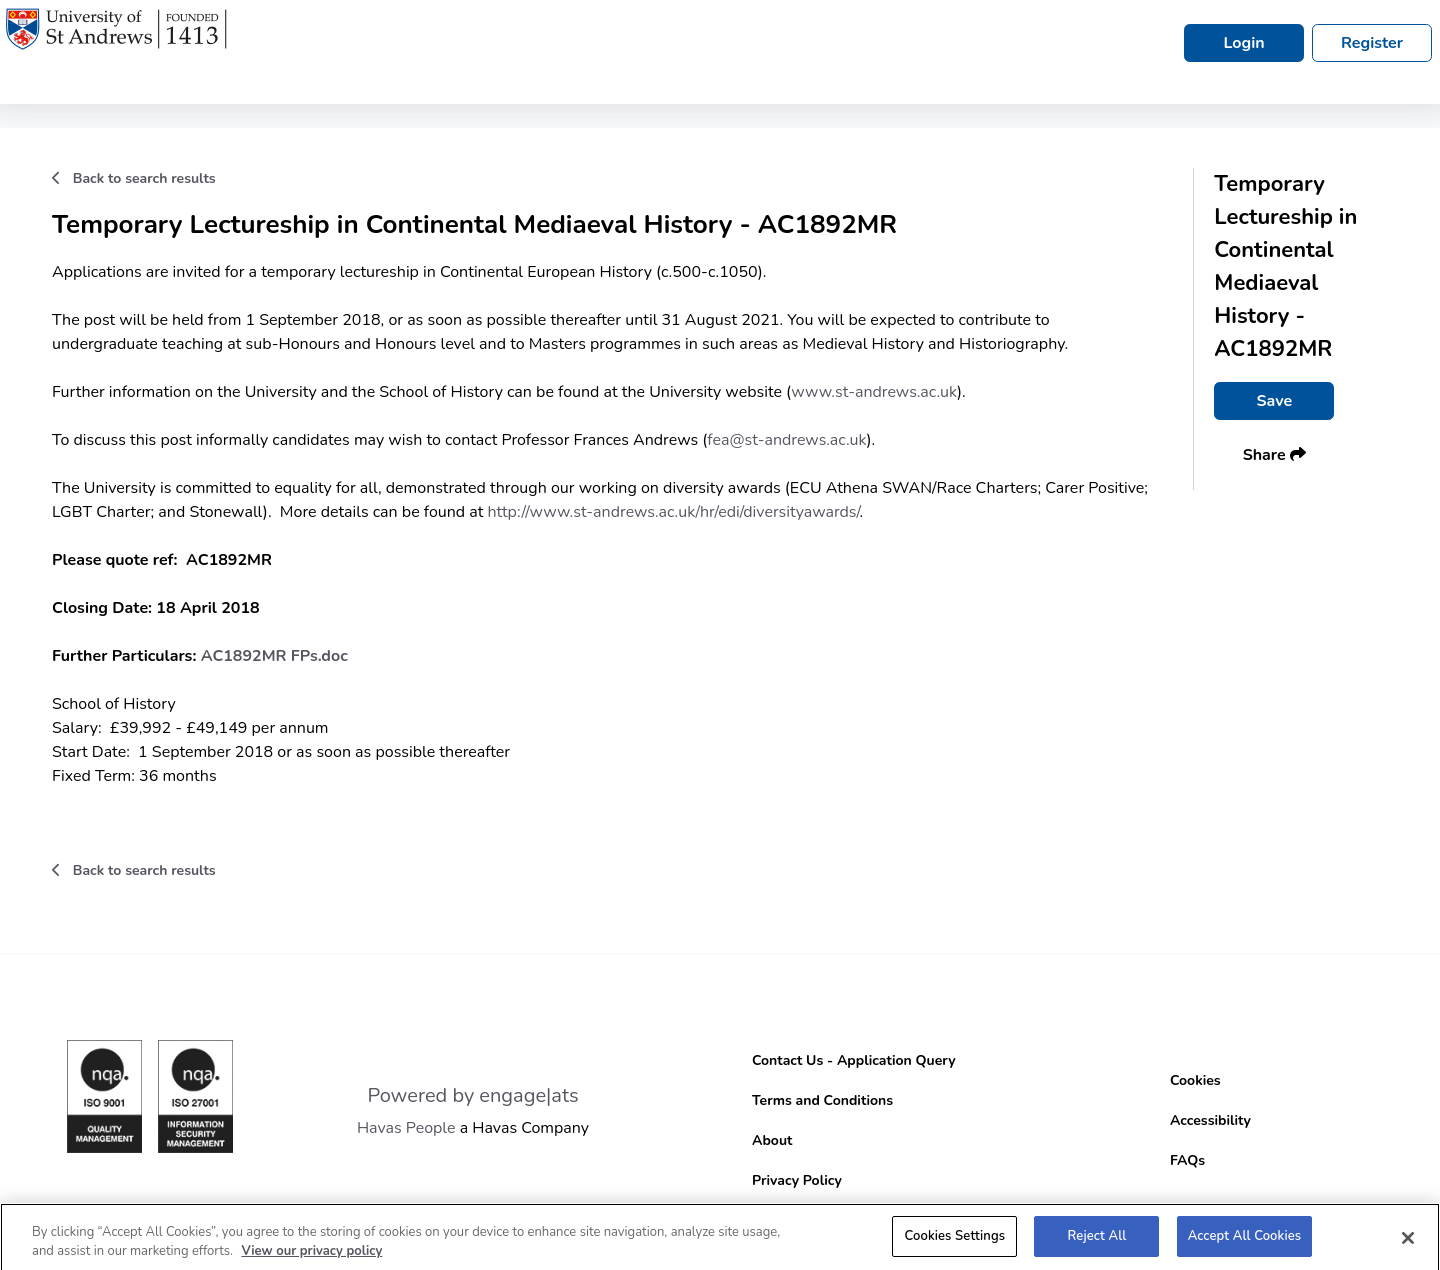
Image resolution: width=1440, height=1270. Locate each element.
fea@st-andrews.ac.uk (786, 440)
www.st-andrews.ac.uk (874, 392)
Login (1243, 43)
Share (1274, 455)
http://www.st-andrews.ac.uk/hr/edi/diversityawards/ (674, 512)
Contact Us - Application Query (854, 1060)
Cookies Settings (954, 1242)
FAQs (1187, 1160)
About (772, 1140)
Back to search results (134, 178)
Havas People (406, 1128)
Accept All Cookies (1245, 1242)
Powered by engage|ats (472, 1095)
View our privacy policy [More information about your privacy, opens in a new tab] (311, 1257)
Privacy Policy (797, 1180)
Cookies (1195, 1080)
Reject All (1097, 1242)
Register (1372, 43)
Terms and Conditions (822, 1100)
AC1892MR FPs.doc (274, 656)
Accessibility (1210, 1120)
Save (1274, 401)
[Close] (1408, 1244)
